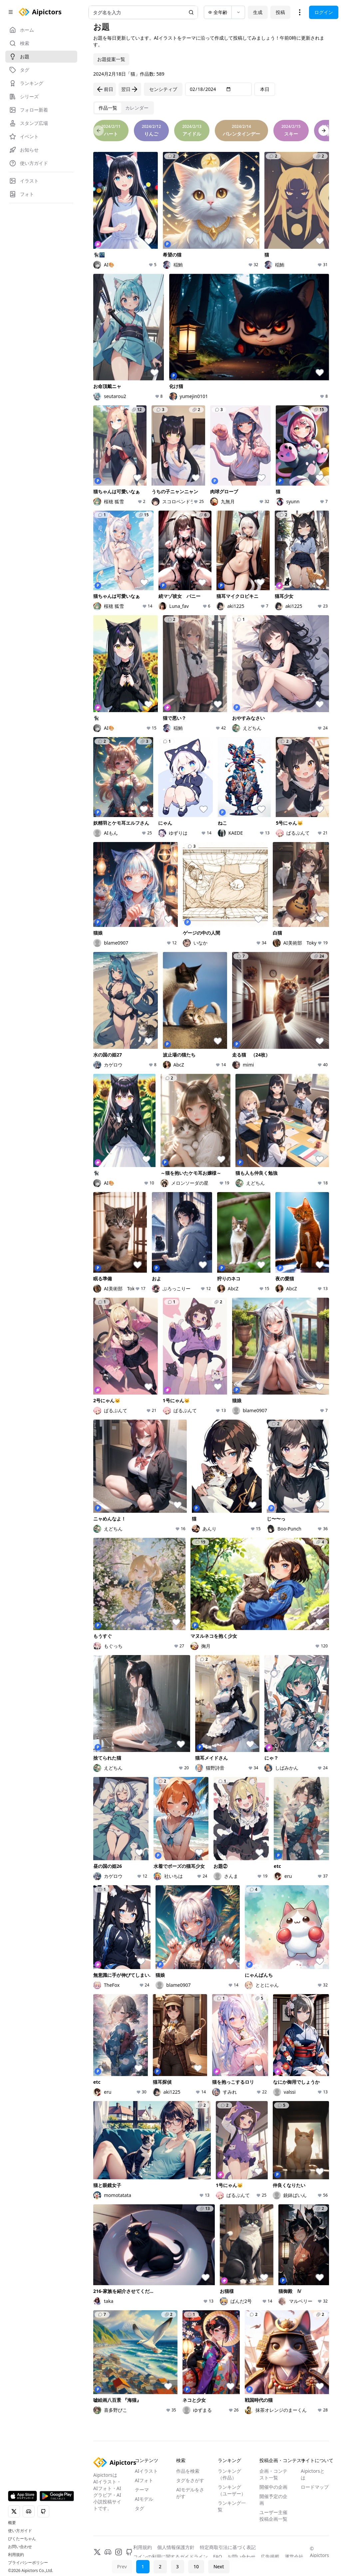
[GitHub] (129, 2552)
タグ (139, 2508)
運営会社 (294, 2556)
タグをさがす (190, 2480)
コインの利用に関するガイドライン (170, 2556)
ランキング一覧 (232, 2506)
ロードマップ (315, 2487)
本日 (264, 89)
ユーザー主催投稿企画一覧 (273, 2515)
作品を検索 (187, 2471)
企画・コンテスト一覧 (273, 2474)
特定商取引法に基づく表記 (228, 2547)
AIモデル (144, 2499)
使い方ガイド (20, 2530)
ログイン (323, 12)
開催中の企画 (273, 2487)
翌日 (130, 89)
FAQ (217, 2556)
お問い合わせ (20, 2546)
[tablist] (123, 108)
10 (196, 2566)
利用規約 (16, 2554)
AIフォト (144, 2480)
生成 (257, 12)
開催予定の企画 (273, 2499)
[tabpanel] (211, 1277)
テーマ (142, 2489)
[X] (97, 2552)
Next (218, 2566)
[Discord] (108, 2552)
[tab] (108, 108)
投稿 (280, 12)
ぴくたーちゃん (22, 2538)
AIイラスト (146, 2471)
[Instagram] (119, 2552)
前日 (104, 89)
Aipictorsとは (313, 2474)
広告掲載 (270, 2556)
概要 (12, 2522)
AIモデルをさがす (190, 2492)
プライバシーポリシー (28, 2562)
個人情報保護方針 (175, 2547)
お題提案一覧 (111, 59)
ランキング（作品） (229, 2474)
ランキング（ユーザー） (232, 2490)
